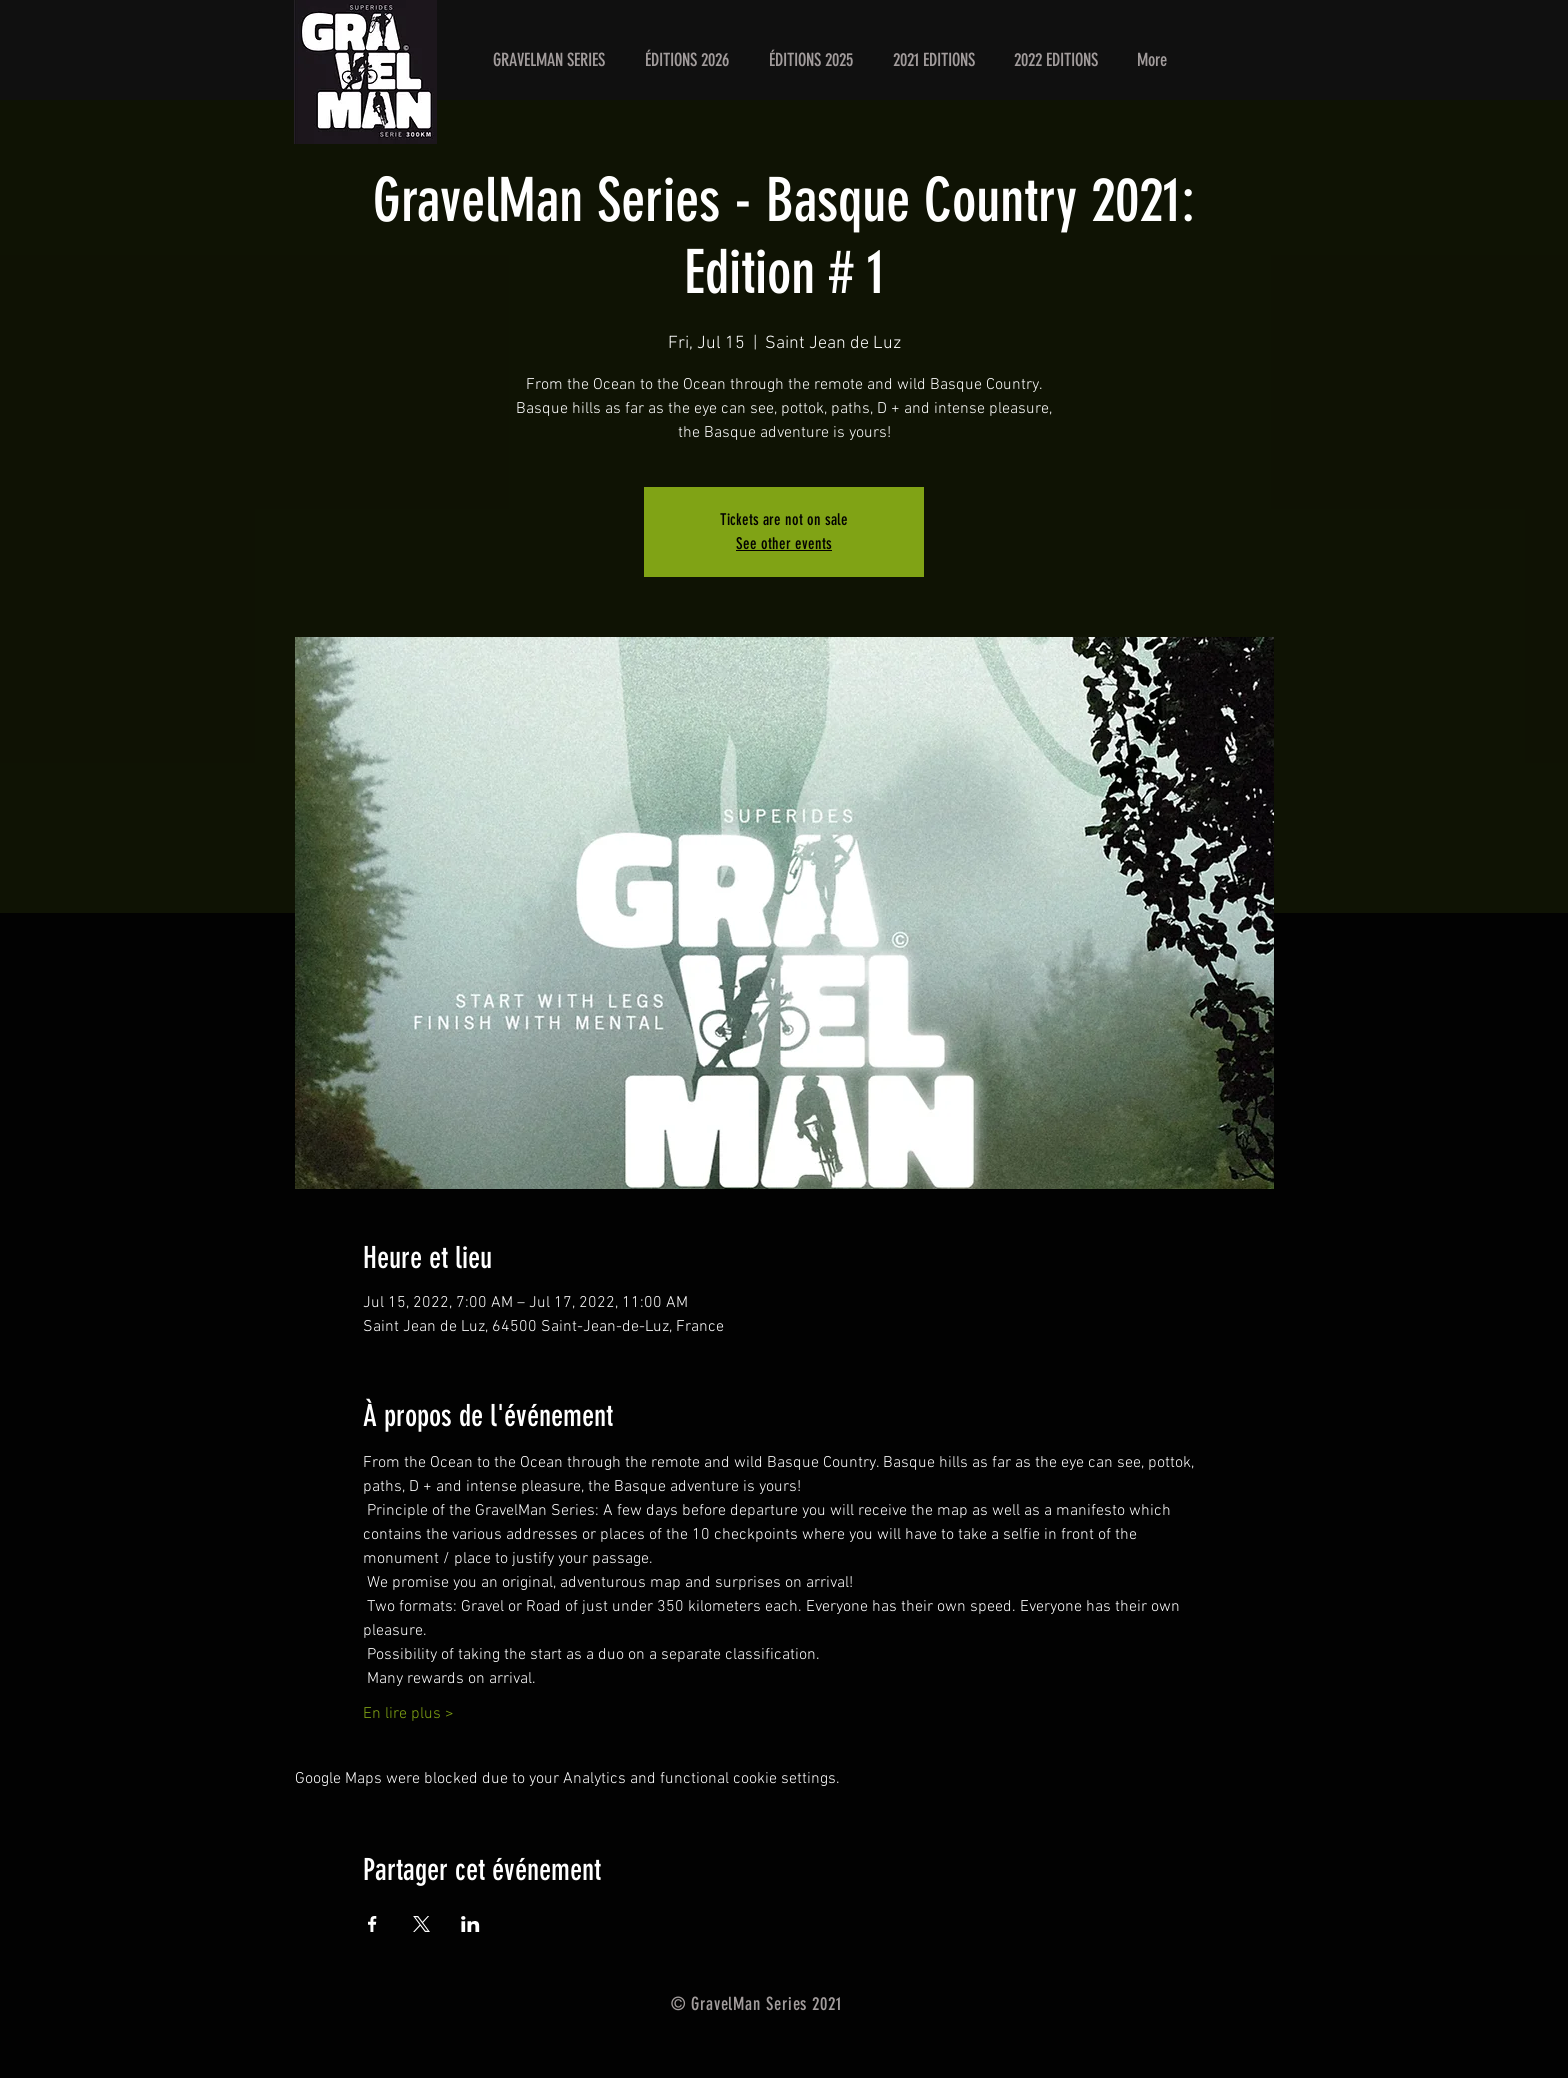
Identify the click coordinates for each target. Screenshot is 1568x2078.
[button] (687, 60)
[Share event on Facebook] (372, 1924)
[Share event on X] (421, 1924)
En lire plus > (408, 1714)
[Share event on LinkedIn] (470, 1924)
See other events (784, 543)
